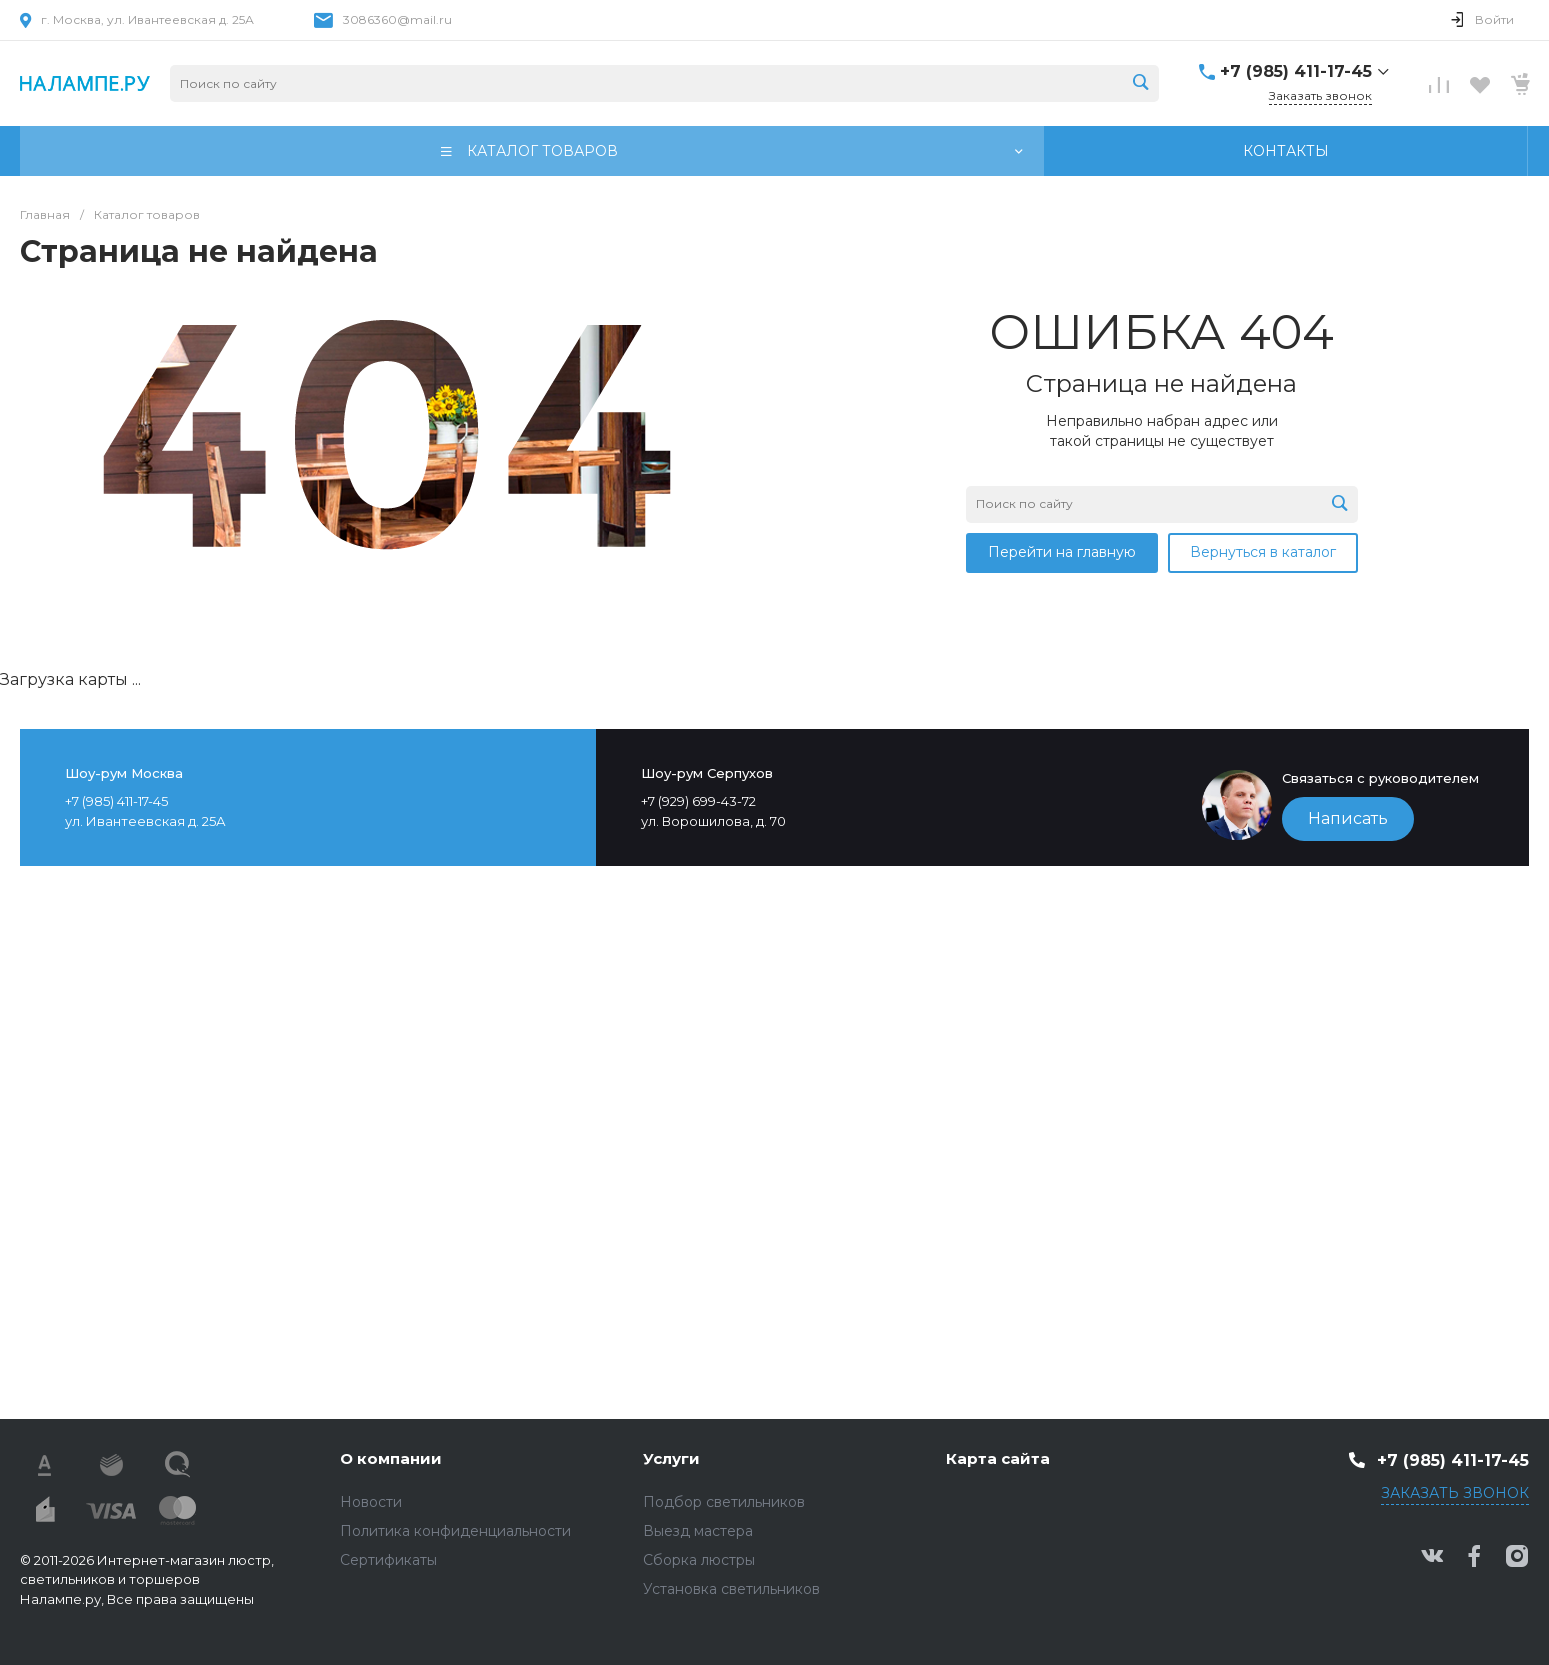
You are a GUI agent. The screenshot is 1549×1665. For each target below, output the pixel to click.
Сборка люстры (699, 1560)
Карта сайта (998, 1458)
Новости (371, 1502)
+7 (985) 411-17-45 (1296, 71)
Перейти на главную (1062, 552)
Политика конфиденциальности (455, 1531)
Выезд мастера (698, 1531)
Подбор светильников (724, 1502)
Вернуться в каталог (1263, 552)
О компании (391, 1458)
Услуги (671, 1458)
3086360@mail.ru (397, 19)
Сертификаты (388, 1560)
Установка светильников (731, 1589)
